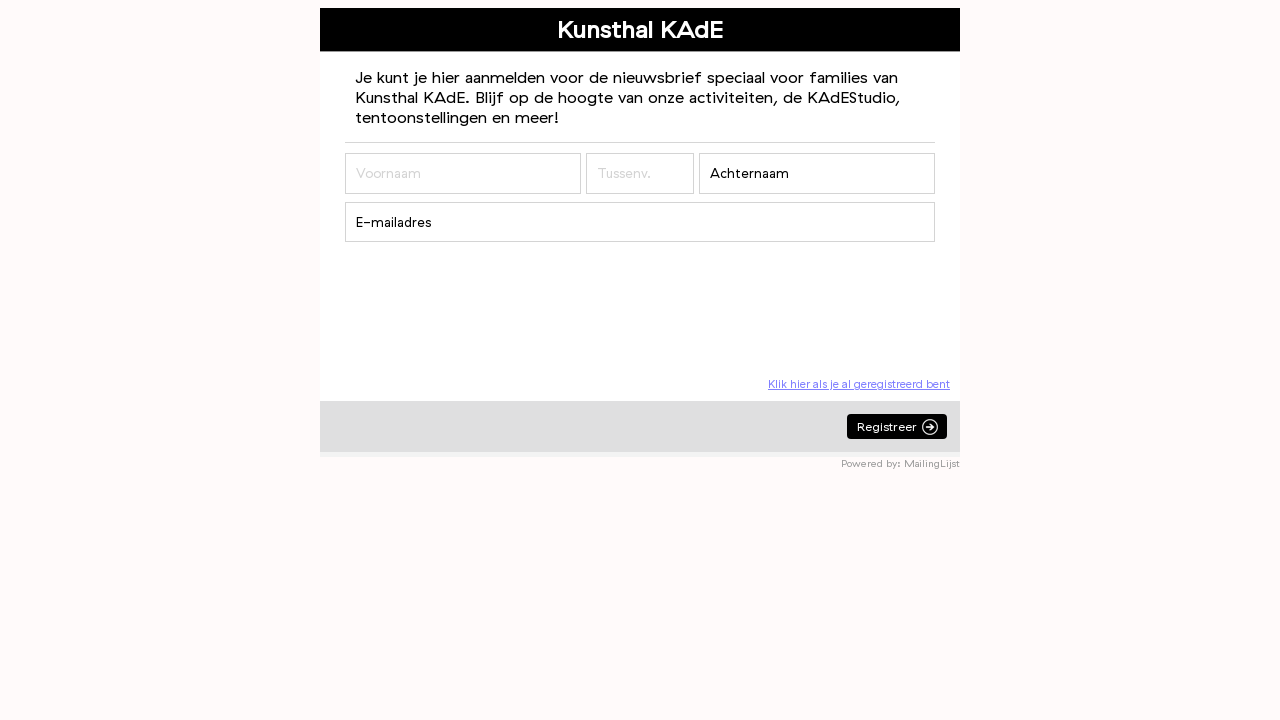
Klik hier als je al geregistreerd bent (859, 384)
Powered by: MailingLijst (900, 463)
